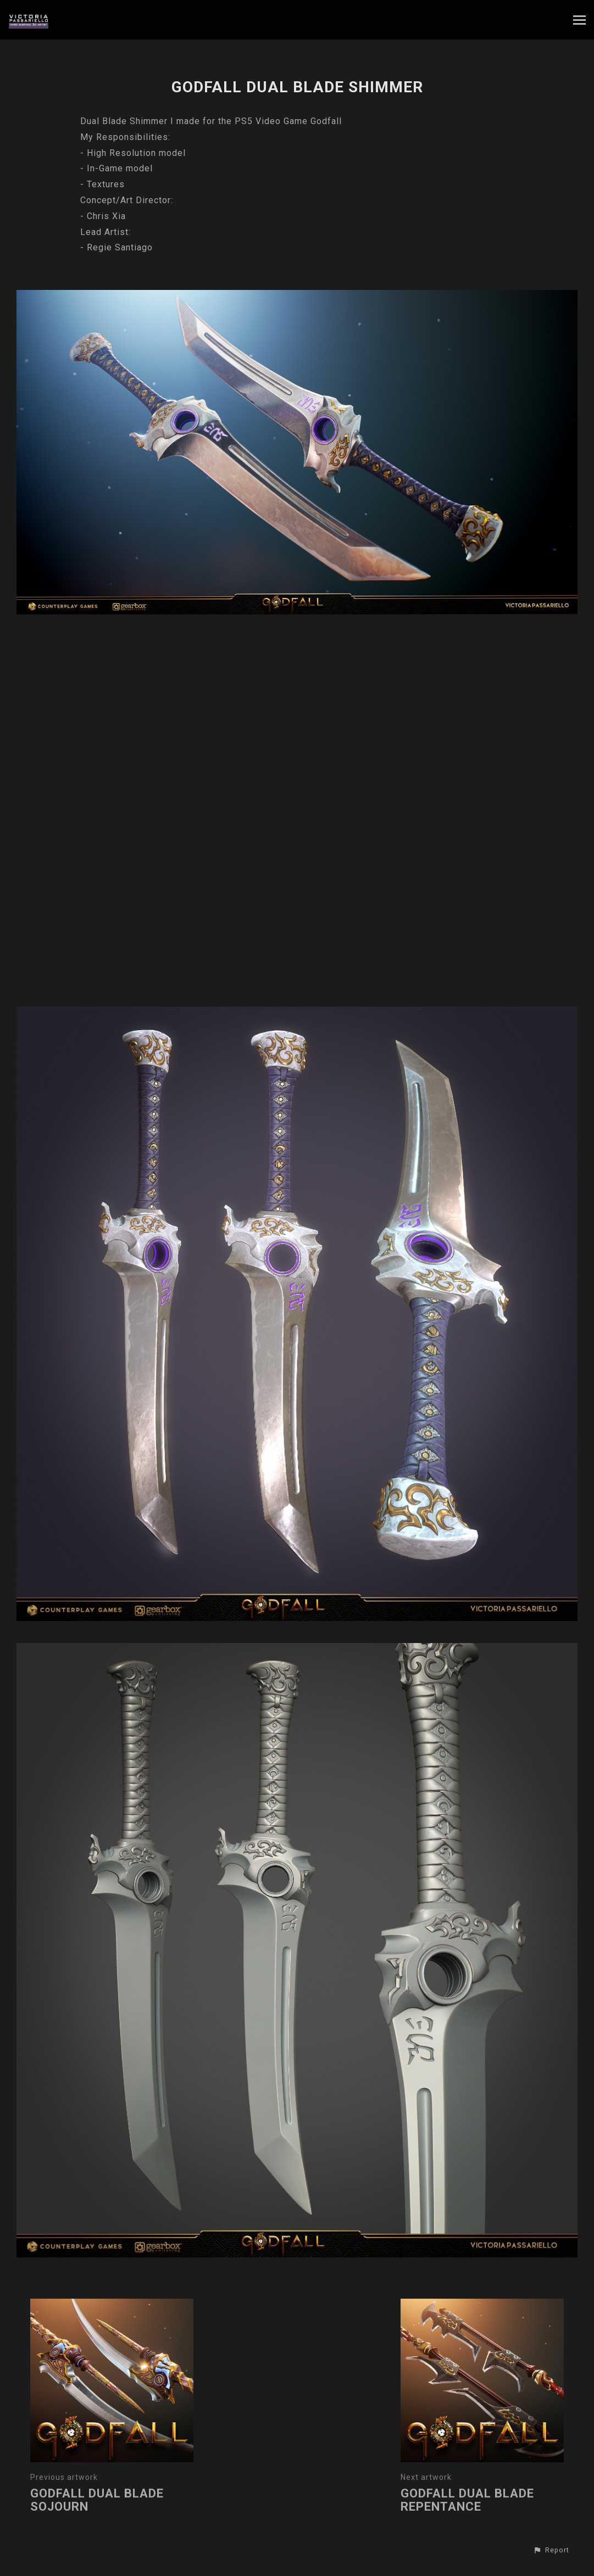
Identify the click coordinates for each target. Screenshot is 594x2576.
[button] (551, 2550)
